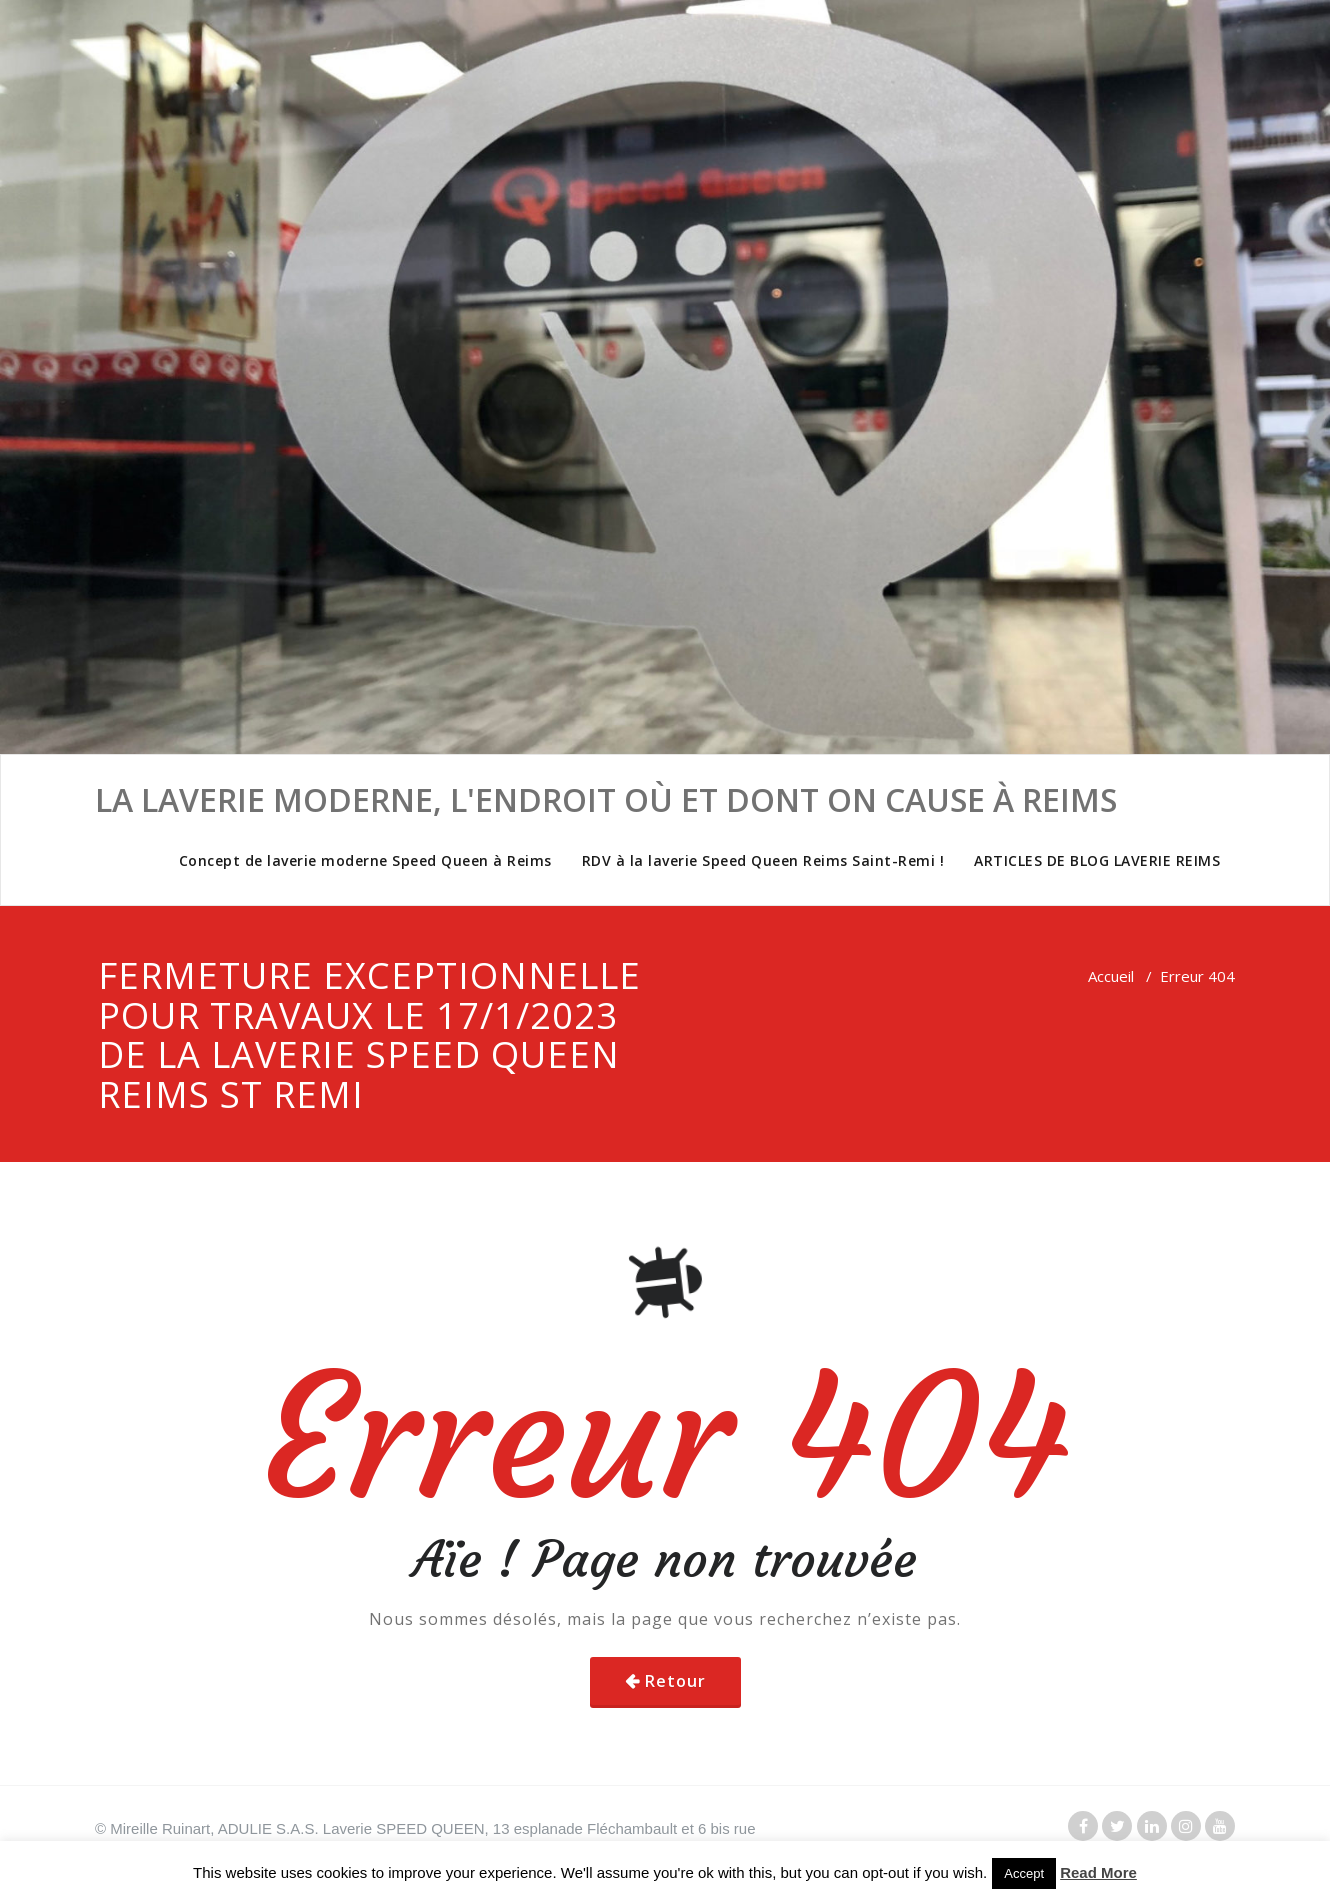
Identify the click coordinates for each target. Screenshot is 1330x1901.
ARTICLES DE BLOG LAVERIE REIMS (1097, 860)
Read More (1098, 1872)
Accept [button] (1024, 1873)
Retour (675, 1681)
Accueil (1111, 976)
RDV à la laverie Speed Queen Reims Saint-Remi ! (763, 860)
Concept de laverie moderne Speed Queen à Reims (365, 860)
